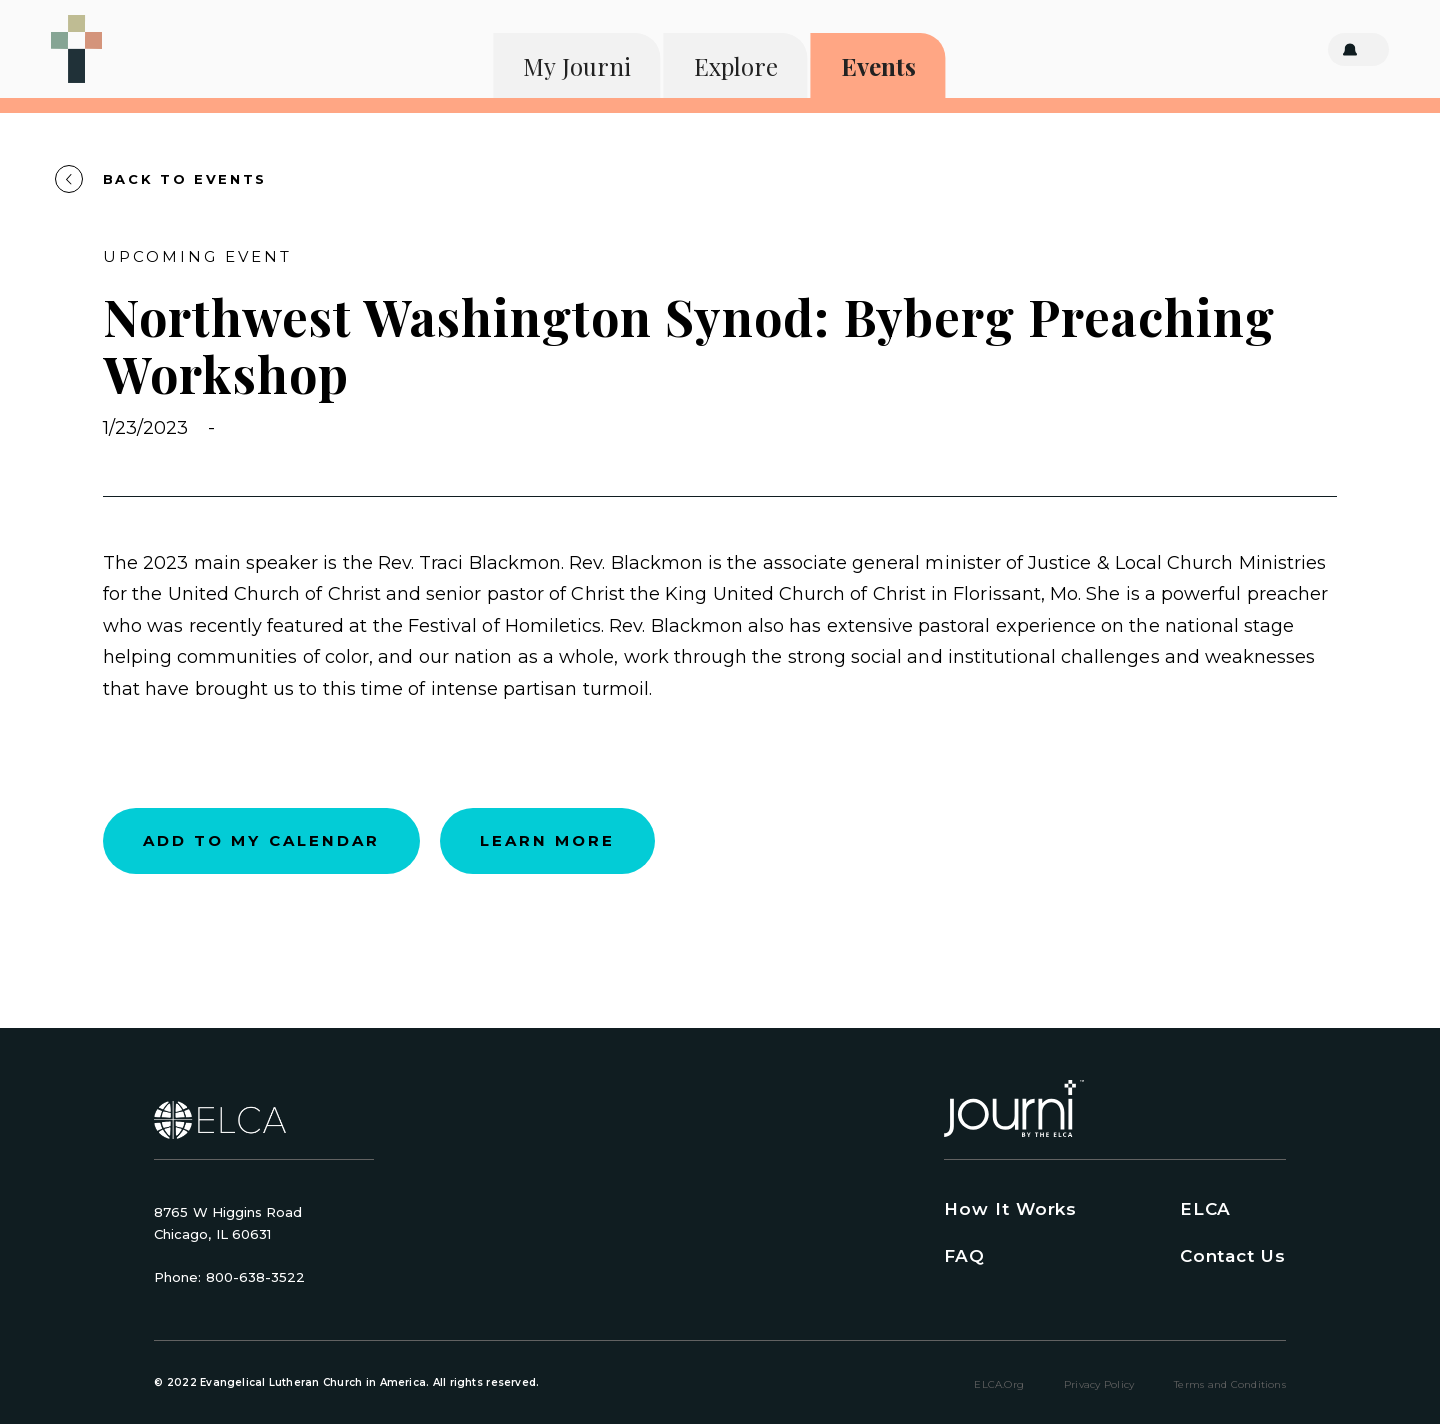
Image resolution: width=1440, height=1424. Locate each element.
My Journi (576, 66)
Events (878, 66)
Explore (736, 66)
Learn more (547, 840)
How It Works (1010, 1209)
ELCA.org (999, 1384)
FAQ (964, 1256)
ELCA (1205, 1209)
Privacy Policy (1099, 1384)
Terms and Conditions (1230, 1384)
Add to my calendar (261, 840)
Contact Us (1233, 1256)
